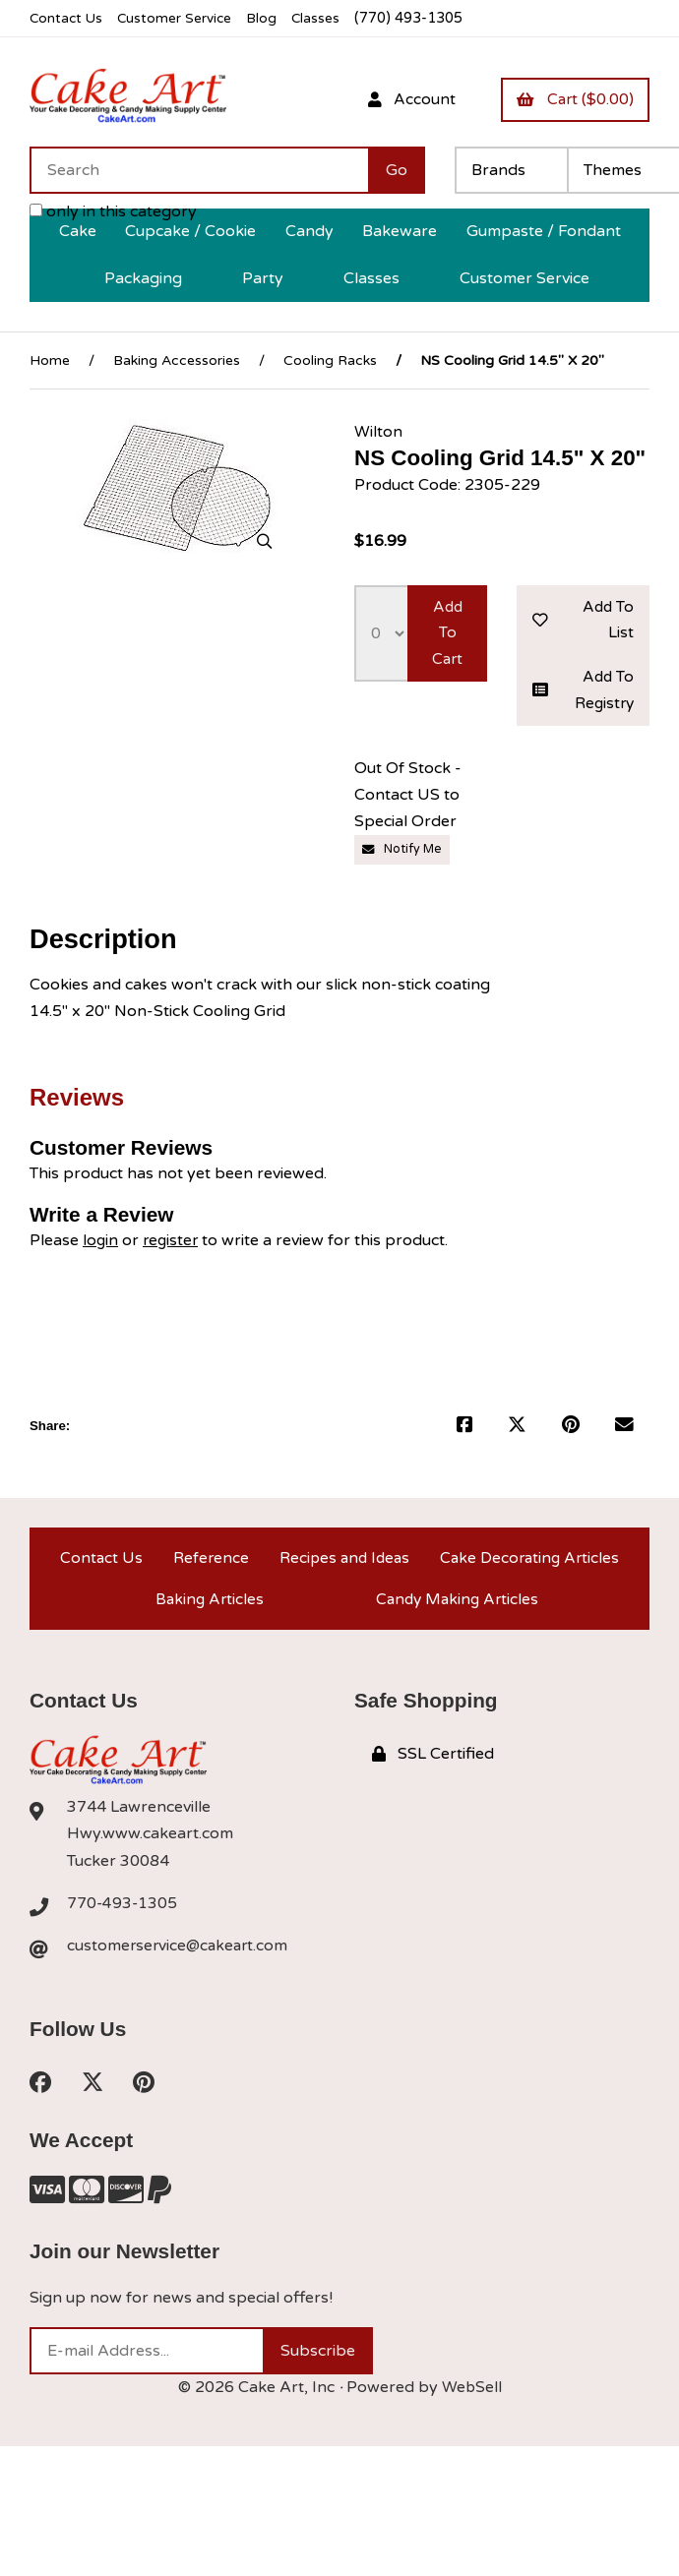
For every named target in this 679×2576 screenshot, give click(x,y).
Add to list (583, 621)
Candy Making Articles (457, 1611)
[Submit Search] (396, 171)
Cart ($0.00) (573, 99)
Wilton (378, 432)
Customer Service (180, 18)
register (173, 1245)
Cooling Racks (330, 360)
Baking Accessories (176, 360)
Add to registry (583, 694)
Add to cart (447, 634)
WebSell (471, 2403)
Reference (207, 1564)
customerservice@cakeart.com (180, 1959)
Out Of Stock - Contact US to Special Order (408, 800)
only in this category (113, 212)
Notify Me (403, 855)
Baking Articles (208, 1611)
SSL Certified (433, 1768)
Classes (326, 18)
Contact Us (67, 18)
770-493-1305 (123, 1917)
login (101, 1245)
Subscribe (317, 2366)
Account (405, 99)
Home (50, 360)
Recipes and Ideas (342, 1564)
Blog (270, 18)
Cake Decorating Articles (529, 1564)
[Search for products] (199, 171)
